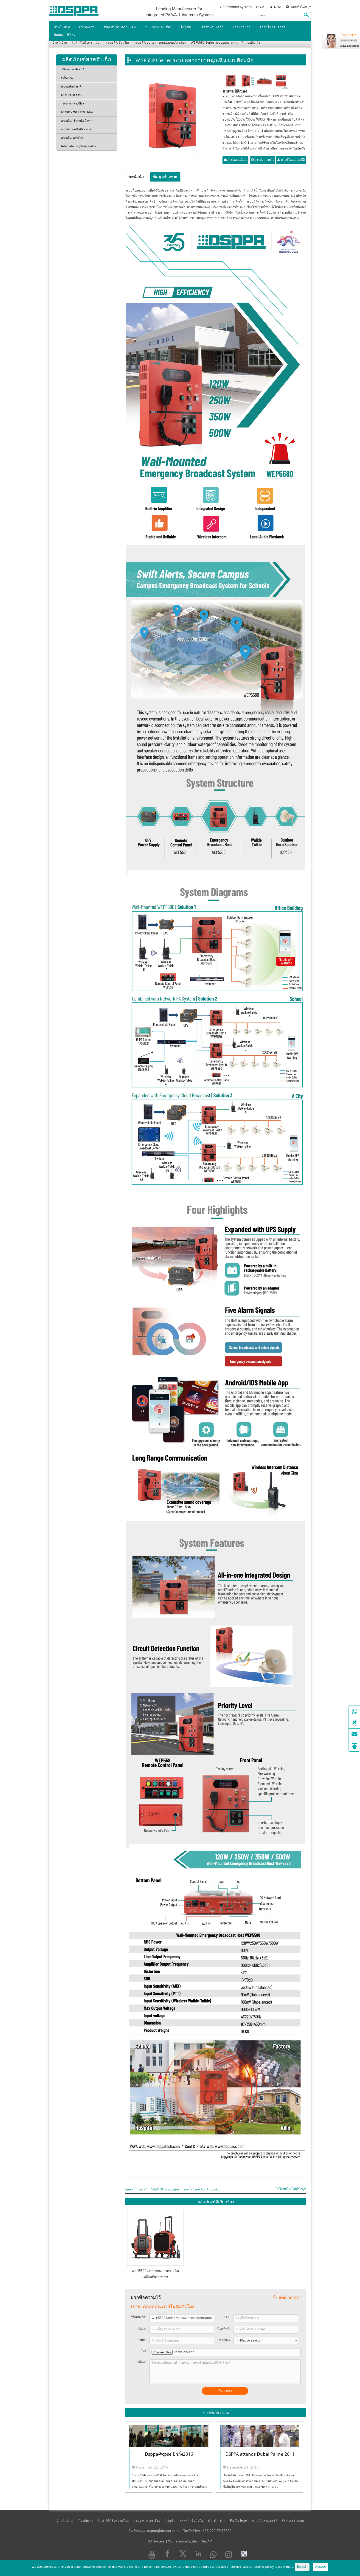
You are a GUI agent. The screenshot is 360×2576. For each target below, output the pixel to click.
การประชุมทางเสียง (72, 103)
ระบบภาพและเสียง (158, 27)
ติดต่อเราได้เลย (64, 34)
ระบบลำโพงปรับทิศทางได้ (76, 129)
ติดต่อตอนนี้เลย (235, 160)
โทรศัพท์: (223, 2328)
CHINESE (275, 7)
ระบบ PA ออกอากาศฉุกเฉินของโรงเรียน (160, 42)
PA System (156, 2541)
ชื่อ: (227, 2317)
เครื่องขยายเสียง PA (72, 69)
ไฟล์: (144, 2351)
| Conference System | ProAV (188, 2541)
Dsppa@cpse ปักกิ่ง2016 (169, 2454)
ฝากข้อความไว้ (262, 160)
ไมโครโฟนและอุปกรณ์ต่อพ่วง (78, 146)
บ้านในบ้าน (62, 27)
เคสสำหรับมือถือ (211, 27)
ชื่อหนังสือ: (138, 2317)
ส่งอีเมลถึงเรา (287, 2297)
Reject (302, 2567)
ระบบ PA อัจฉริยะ (117, 42)
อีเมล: (141, 2328)
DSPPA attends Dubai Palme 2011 (260, 2454)
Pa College (238, 2520)
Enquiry (224, 2340)
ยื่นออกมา (225, 2390)
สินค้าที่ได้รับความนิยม (120, 27)
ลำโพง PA (67, 78)
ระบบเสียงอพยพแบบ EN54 (77, 112)
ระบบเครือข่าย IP (71, 87)
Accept (320, 2567)
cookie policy (264, 2567)
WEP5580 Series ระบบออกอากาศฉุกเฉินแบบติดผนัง (225, 42)
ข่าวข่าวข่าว (241, 27)
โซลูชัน (185, 27)
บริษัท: (142, 2340)
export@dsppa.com (163, 2531)
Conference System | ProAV (242, 7)
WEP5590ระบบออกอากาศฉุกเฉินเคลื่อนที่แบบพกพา (185, 2189)
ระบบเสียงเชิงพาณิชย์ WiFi (77, 121)
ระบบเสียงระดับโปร (72, 138)
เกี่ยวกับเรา (87, 27)
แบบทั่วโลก (299, 7)
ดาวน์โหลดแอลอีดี (272, 27)
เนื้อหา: (142, 2362)
